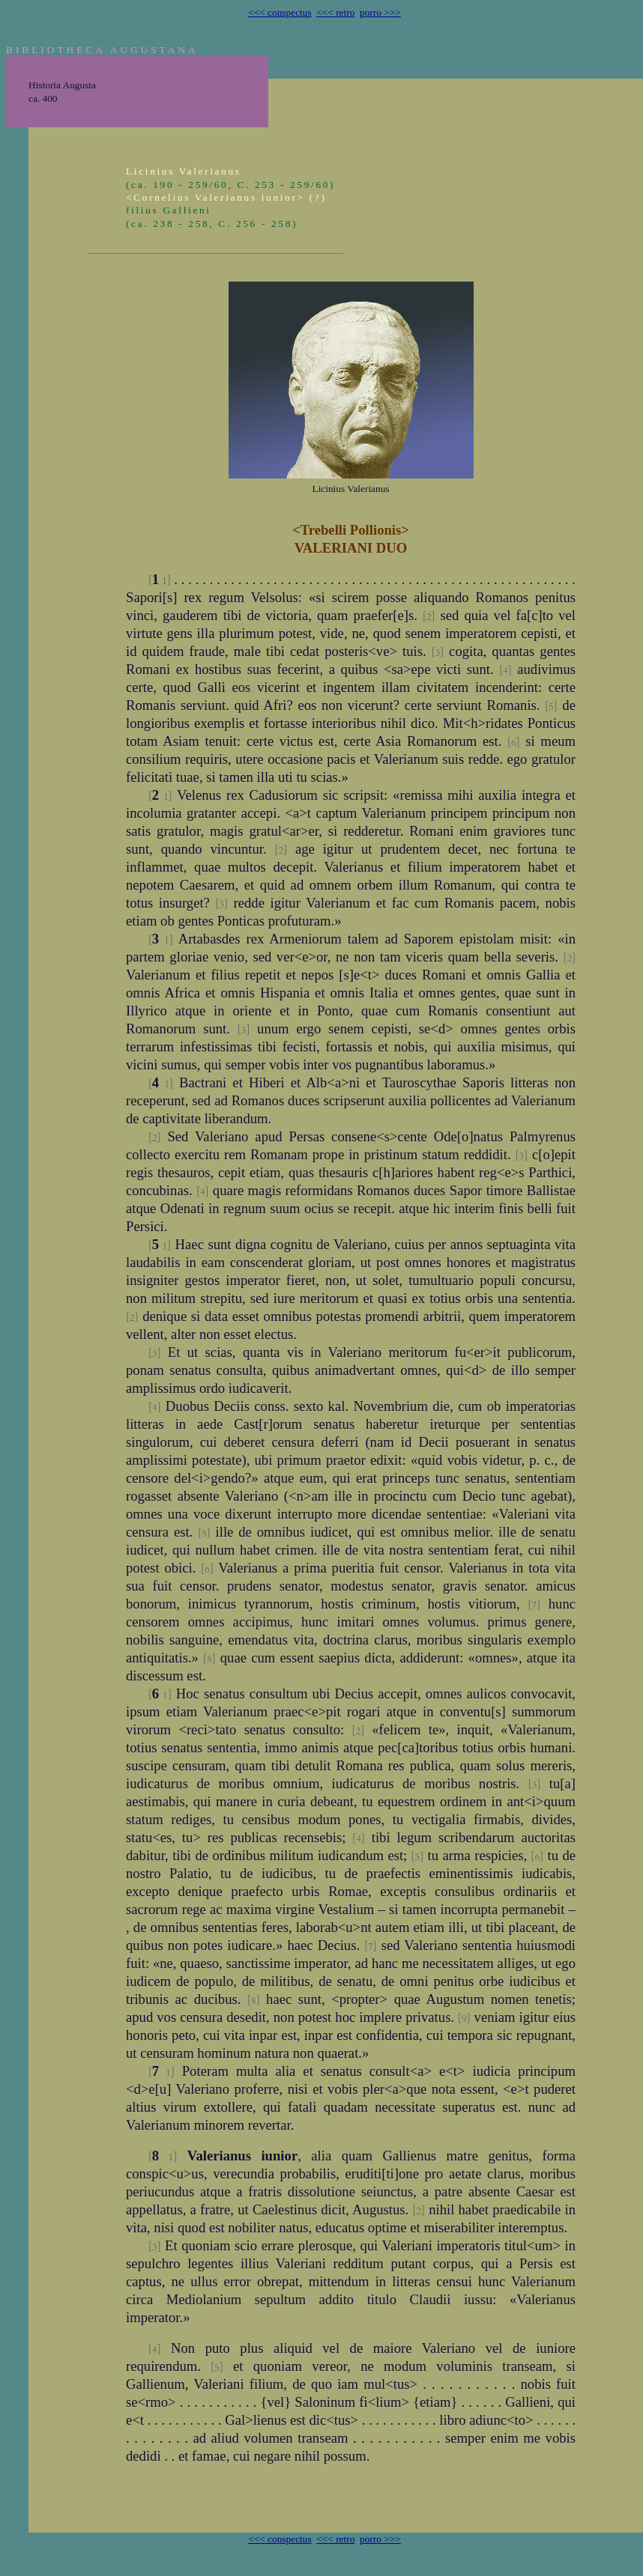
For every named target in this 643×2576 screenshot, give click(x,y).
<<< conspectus (279, 12)
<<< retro (335, 12)
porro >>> (380, 12)
